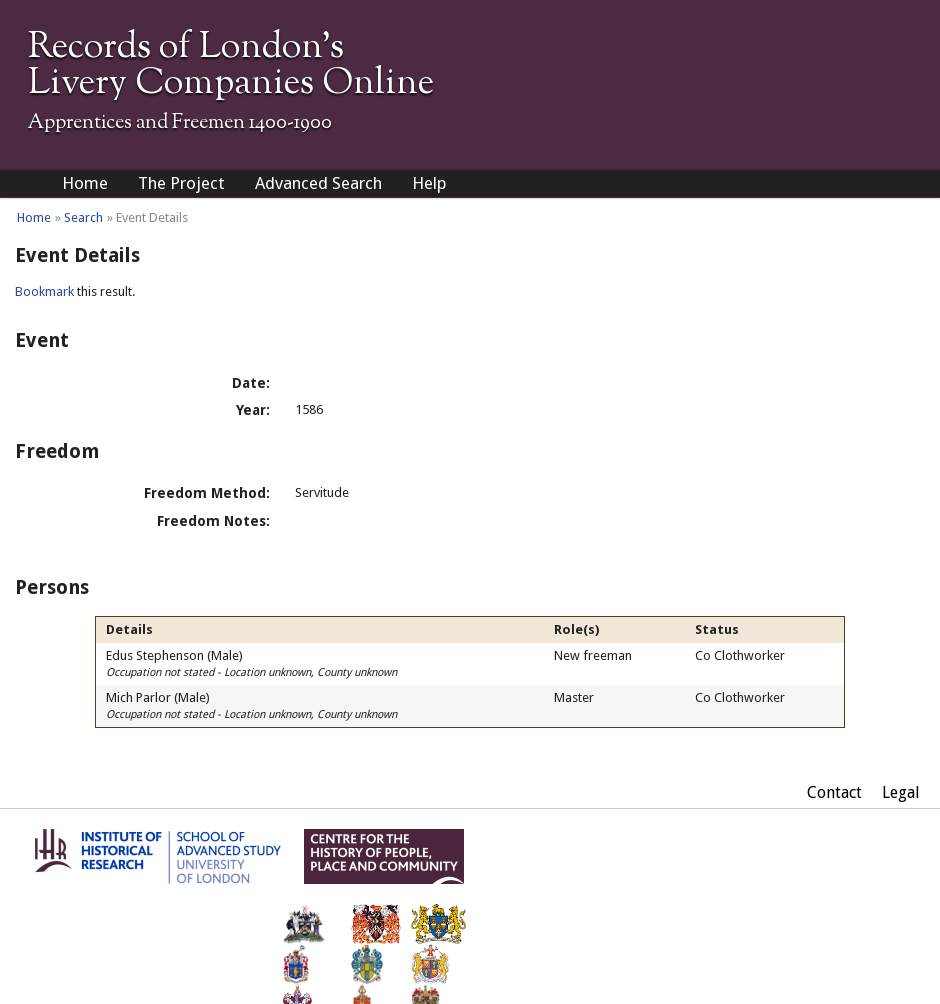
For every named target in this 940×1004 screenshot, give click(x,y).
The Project (181, 183)
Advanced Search (318, 183)
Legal (901, 792)
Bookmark (44, 291)
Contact (834, 792)
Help (429, 183)
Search (83, 217)
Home (85, 183)
